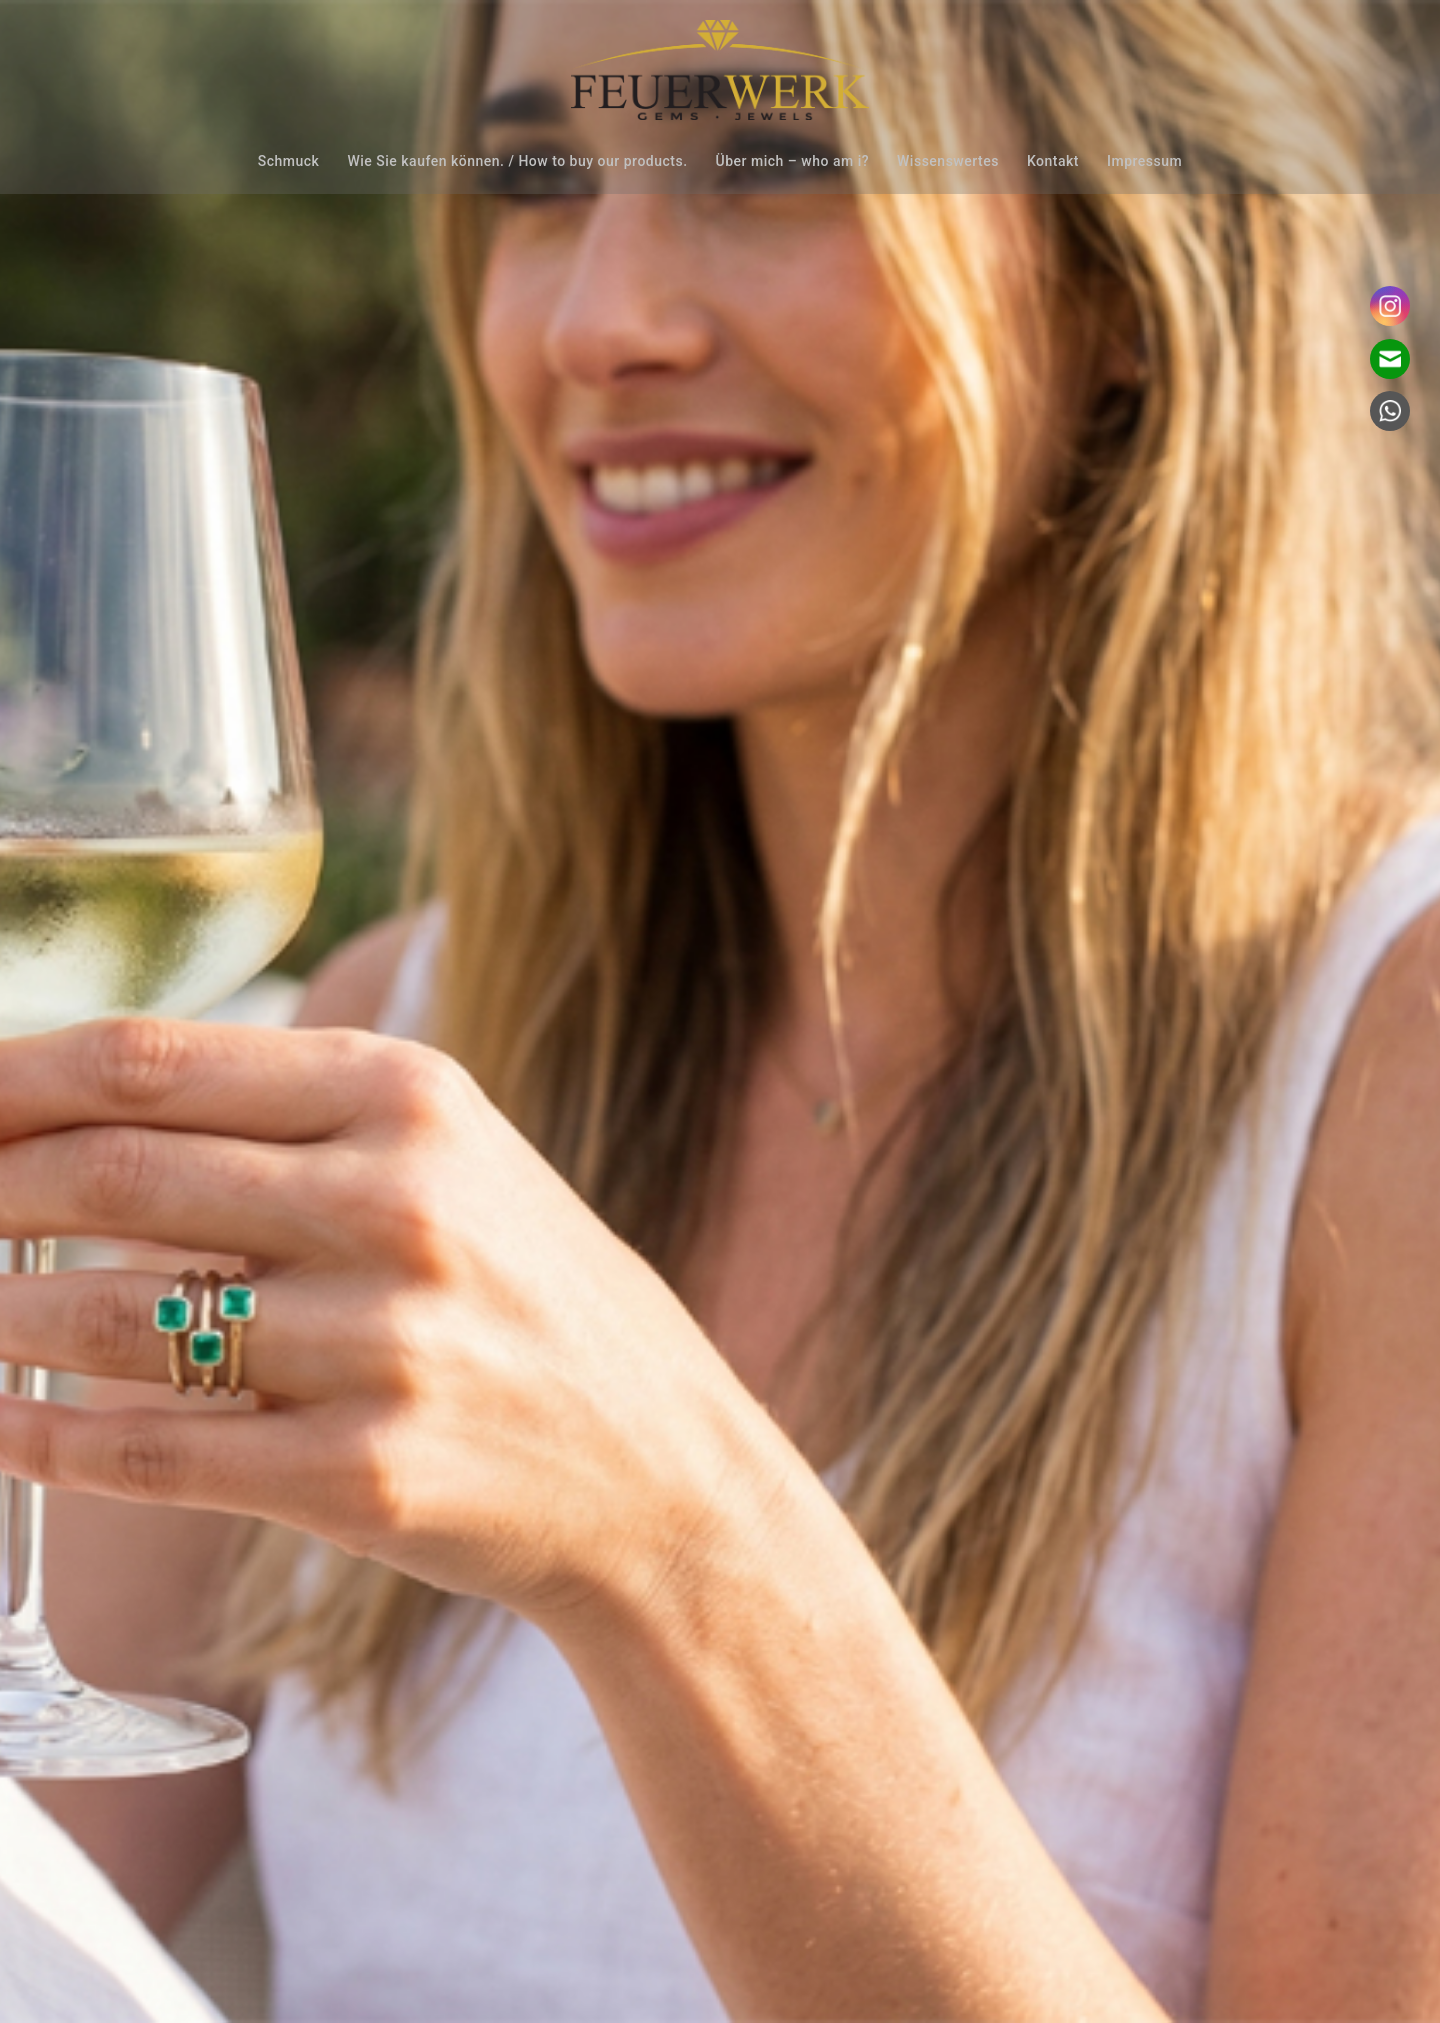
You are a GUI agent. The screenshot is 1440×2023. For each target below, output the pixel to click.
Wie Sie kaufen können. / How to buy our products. (517, 161)
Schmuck (289, 161)
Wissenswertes (948, 161)
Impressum (1144, 161)
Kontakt (1053, 161)
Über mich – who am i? (792, 161)
